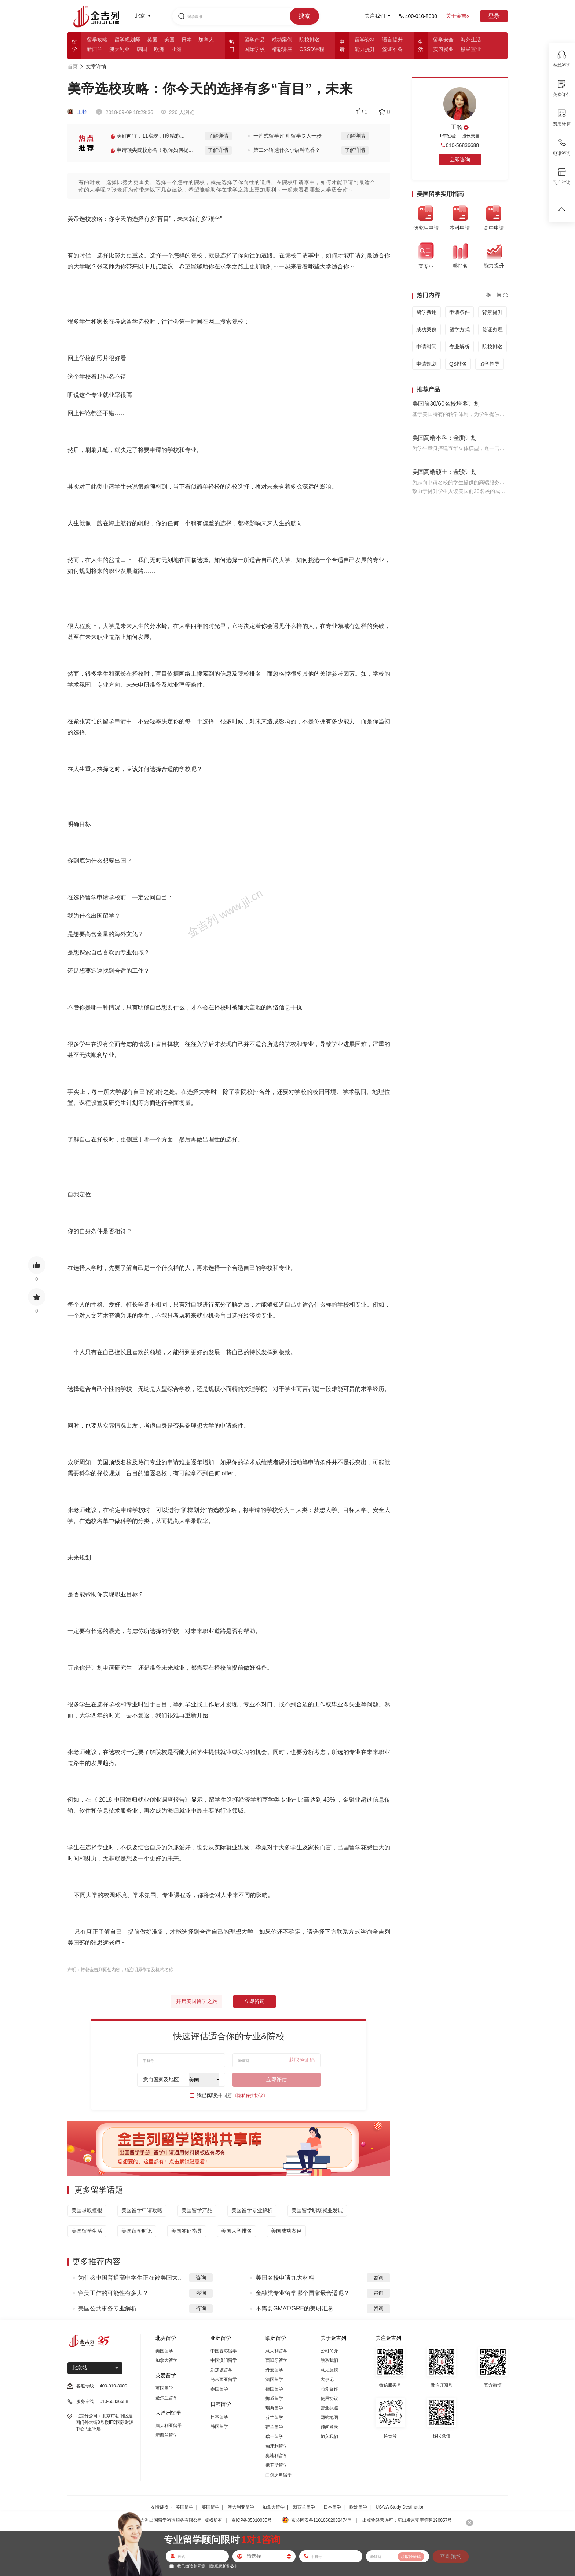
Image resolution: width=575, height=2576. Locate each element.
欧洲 (159, 49)
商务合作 (329, 2389)
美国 (169, 40)
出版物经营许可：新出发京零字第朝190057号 (407, 2520)
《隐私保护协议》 (250, 2095)
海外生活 (471, 40)
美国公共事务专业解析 (107, 2308)
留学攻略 (97, 40)
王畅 (77, 112)
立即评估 (276, 2079)
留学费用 (426, 312)
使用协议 (329, 2398)
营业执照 (329, 2408)
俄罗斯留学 (276, 2465)
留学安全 (443, 40)
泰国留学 (219, 2389)
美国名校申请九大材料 (285, 2277)
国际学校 (254, 49)
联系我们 (329, 2360)
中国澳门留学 (223, 2360)
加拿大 (206, 40)
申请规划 (426, 364)
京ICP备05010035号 (251, 2520)
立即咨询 (254, 2001)
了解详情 (218, 136)
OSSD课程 (311, 49)
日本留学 (219, 2416)
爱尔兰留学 (166, 2397)
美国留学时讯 (136, 2231)
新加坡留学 (221, 2369)
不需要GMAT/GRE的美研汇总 (294, 2308)
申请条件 (459, 312)
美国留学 (164, 2350)
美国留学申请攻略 (141, 2210)
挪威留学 (274, 2398)
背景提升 (492, 312)
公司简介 (329, 2350)
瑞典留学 (274, 2408)
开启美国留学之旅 (196, 2001)
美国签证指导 (186, 2231)
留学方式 (459, 329)
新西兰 (94, 49)
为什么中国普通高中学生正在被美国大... (130, 2277)
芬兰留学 (274, 2417)
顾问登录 (329, 2427)
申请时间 (426, 347)
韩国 (142, 49)
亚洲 (176, 49)
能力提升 (365, 49)
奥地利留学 (276, 2455)
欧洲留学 (358, 2507)
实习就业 (443, 49)
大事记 (327, 2379)
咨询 (201, 2277)
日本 (187, 40)
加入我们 (329, 2436)
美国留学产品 (197, 2210)
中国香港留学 (223, 2350)
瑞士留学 (274, 2436)
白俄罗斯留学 (278, 2474)
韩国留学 (219, 2426)
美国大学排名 (236, 2231)
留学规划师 (127, 40)
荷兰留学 (274, 2427)
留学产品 (254, 40)
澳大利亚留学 (168, 2425)
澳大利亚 (119, 49)
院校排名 (309, 40)
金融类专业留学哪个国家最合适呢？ (302, 2293)
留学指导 (489, 364)
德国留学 (274, 2389)
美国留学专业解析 (251, 2210)
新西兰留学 (166, 2435)
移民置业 (471, 49)
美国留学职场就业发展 (317, 2210)
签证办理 (492, 329)
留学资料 (365, 40)
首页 (72, 66)
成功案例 (282, 40)
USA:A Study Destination (400, 2507)
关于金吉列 (459, 16)
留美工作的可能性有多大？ (113, 2293)
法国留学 (274, 2379)
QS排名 (458, 364)
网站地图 (329, 2417)
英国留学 (164, 2388)
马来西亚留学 (223, 2379)
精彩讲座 (282, 49)
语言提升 (392, 40)
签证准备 (392, 49)
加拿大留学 (166, 2360)
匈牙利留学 (276, 2446)
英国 (152, 40)
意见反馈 (329, 2369)
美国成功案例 (286, 2231)
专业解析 (459, 347)
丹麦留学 (274, 2369)
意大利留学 (276, 2350)
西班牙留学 (276, 2360)
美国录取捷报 (87, 2210)
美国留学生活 (87, 2231)
